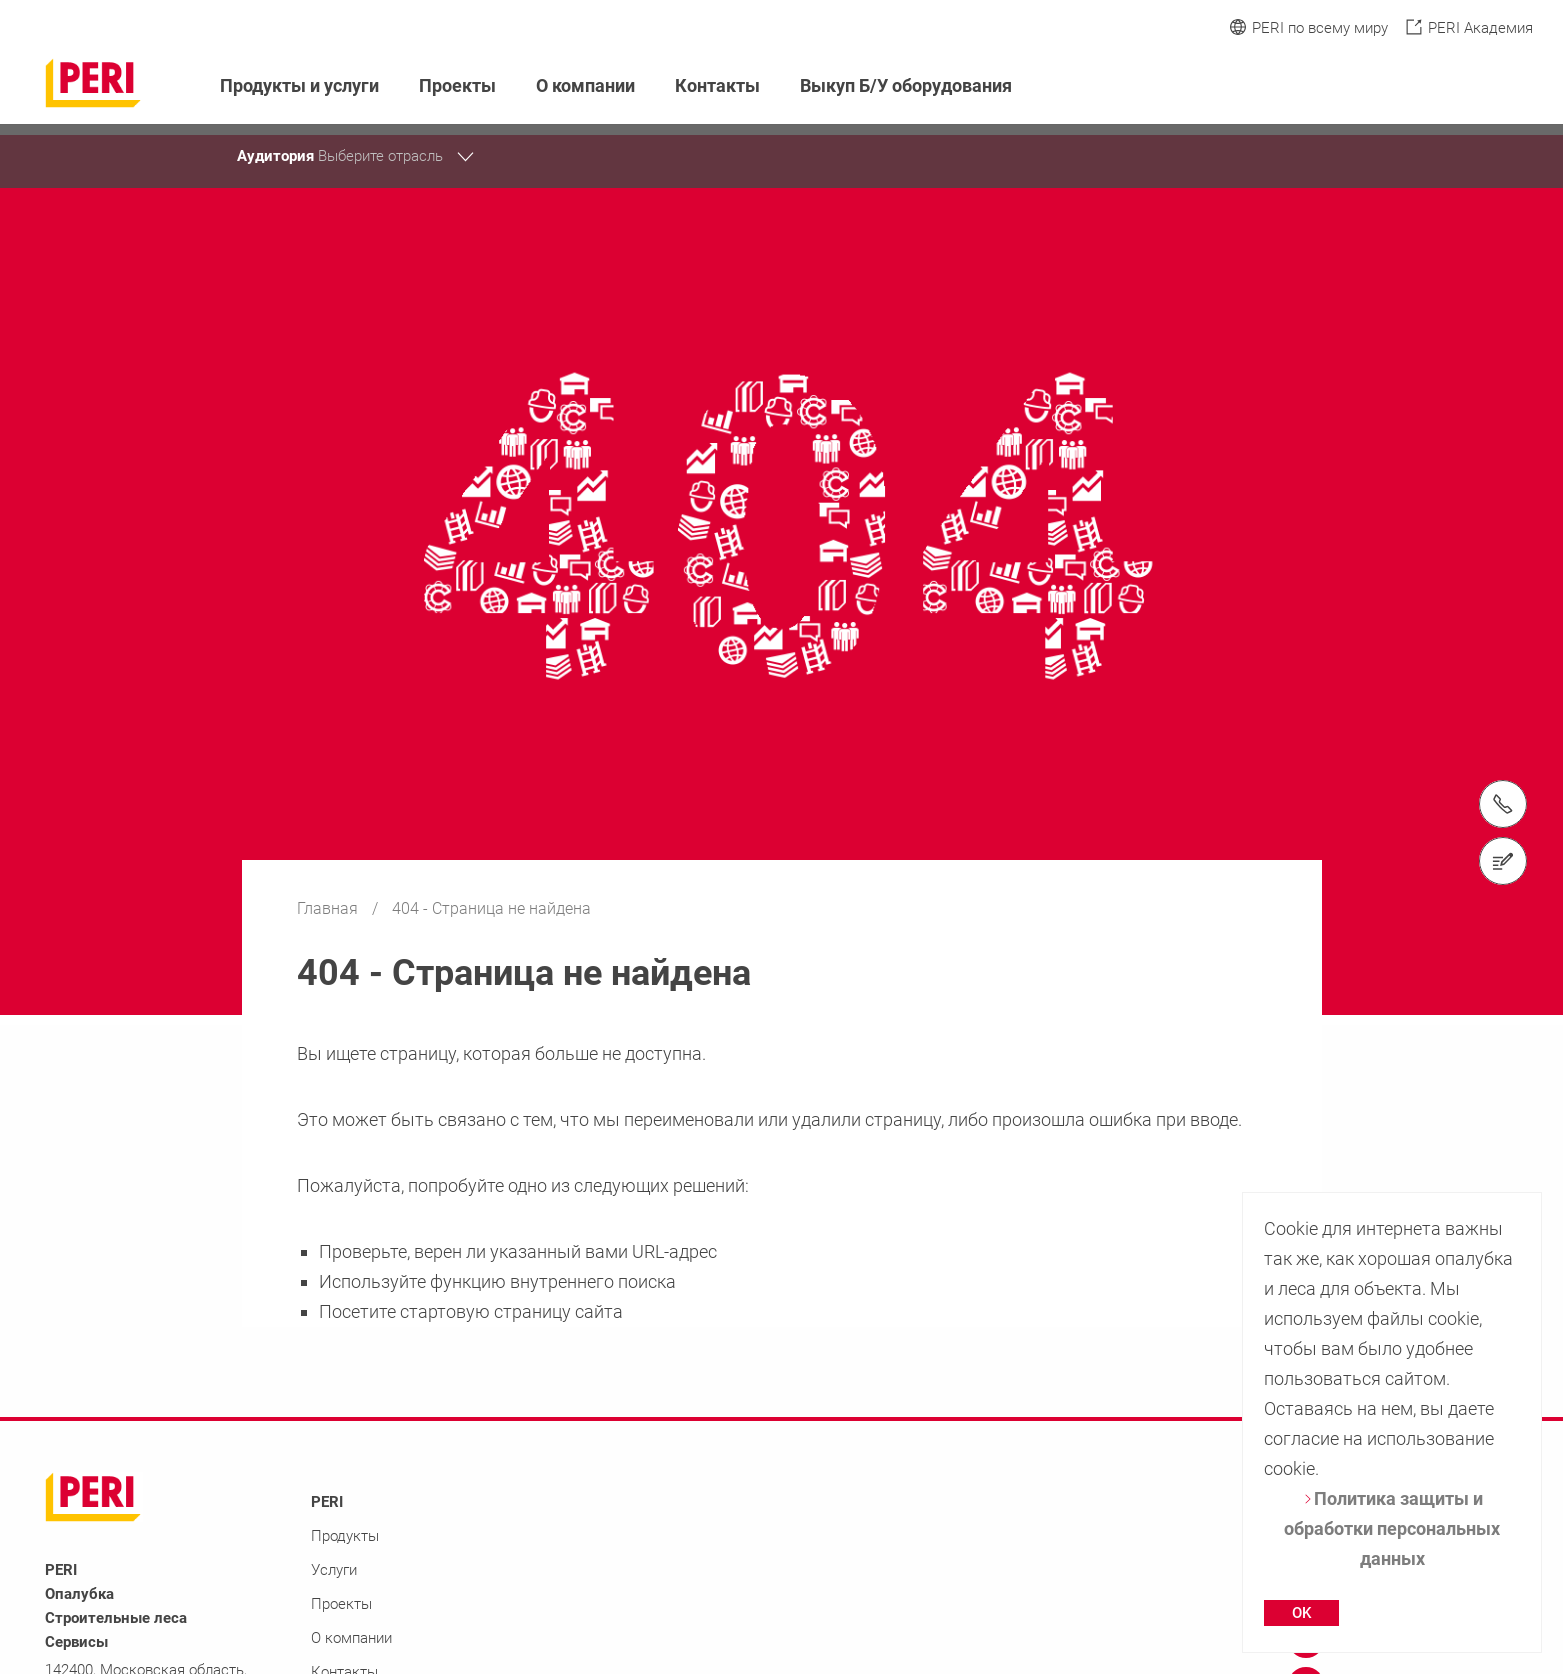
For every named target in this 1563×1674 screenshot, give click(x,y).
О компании (585, 85)
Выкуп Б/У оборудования (906, 85)
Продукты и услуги (299, 85)
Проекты (457, 85)
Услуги (334, 1570)
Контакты (717, 85)
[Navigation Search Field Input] (1413, 86)
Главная (329, 908)
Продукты (345, 1536)
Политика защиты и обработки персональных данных (1392, 1528)
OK (1301, 1613)
